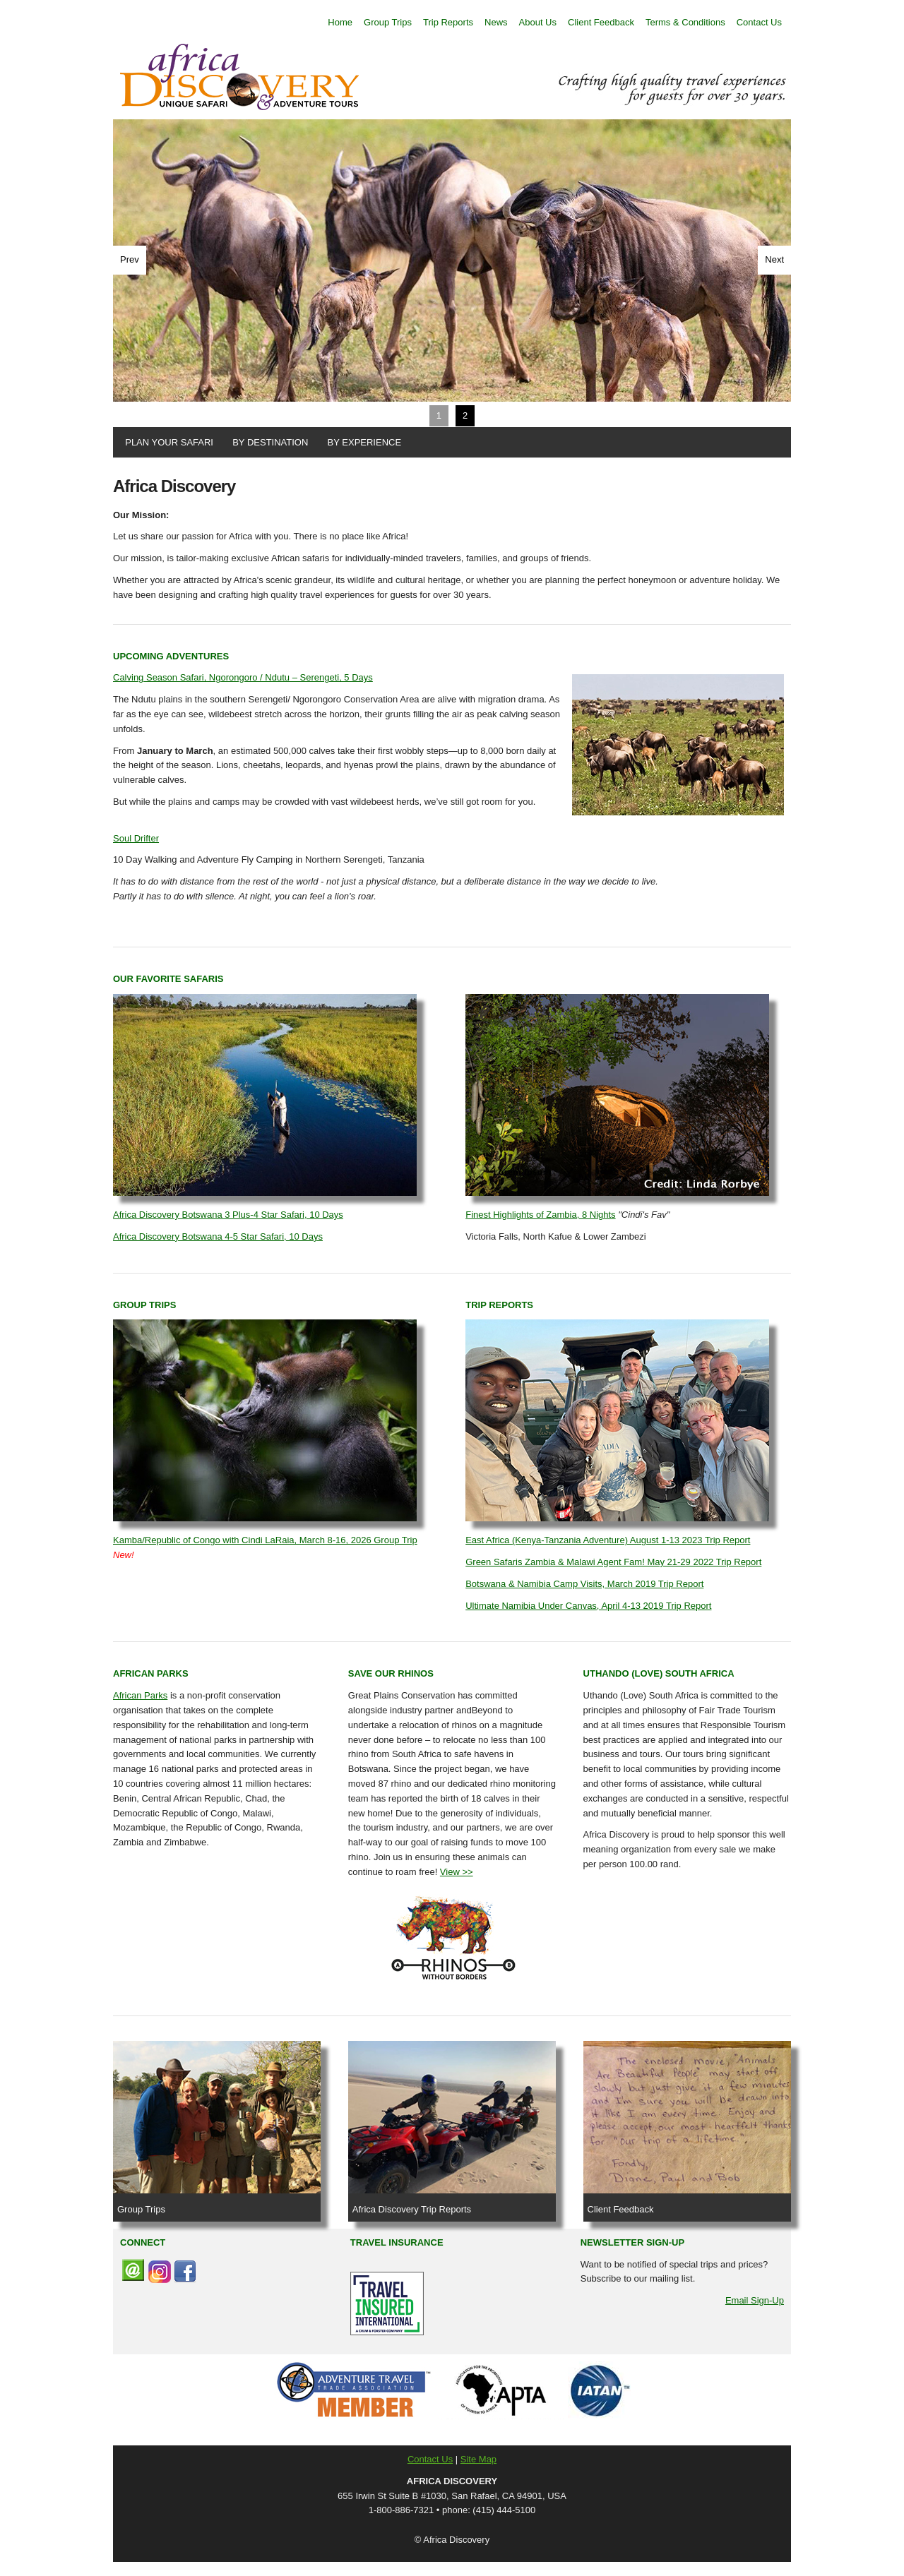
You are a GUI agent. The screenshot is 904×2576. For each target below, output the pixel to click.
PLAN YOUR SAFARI (166, 442)
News (496, 22)
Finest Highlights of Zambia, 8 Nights (540, 1214)
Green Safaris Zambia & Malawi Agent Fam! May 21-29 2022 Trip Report (613, 1562)
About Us (538, 22)
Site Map (478, 2459)
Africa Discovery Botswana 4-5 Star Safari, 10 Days (218, 1236)
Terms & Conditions (685, 22)
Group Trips (388, 22)
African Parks (140, 1695)
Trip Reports (448, 22)
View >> (456, 1872)
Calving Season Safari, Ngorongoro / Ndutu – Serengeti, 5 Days (243, 677)
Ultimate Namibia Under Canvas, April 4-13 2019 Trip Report (588, 1605)
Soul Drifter (136, 838)
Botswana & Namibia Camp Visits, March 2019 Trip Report (584, 1583)
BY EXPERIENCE (361, 442)
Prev (129, 259)
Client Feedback (601, 22)
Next (774, 259)
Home (340, 22)
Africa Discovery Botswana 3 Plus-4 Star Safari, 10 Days (228, 1214)
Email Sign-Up (754, 2300)
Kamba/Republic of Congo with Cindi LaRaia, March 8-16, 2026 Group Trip (265, 1540)
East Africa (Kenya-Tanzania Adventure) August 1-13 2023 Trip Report (607, 1540)
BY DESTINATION (267, 442)
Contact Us (759, 22)
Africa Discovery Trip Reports (411, 2209)
